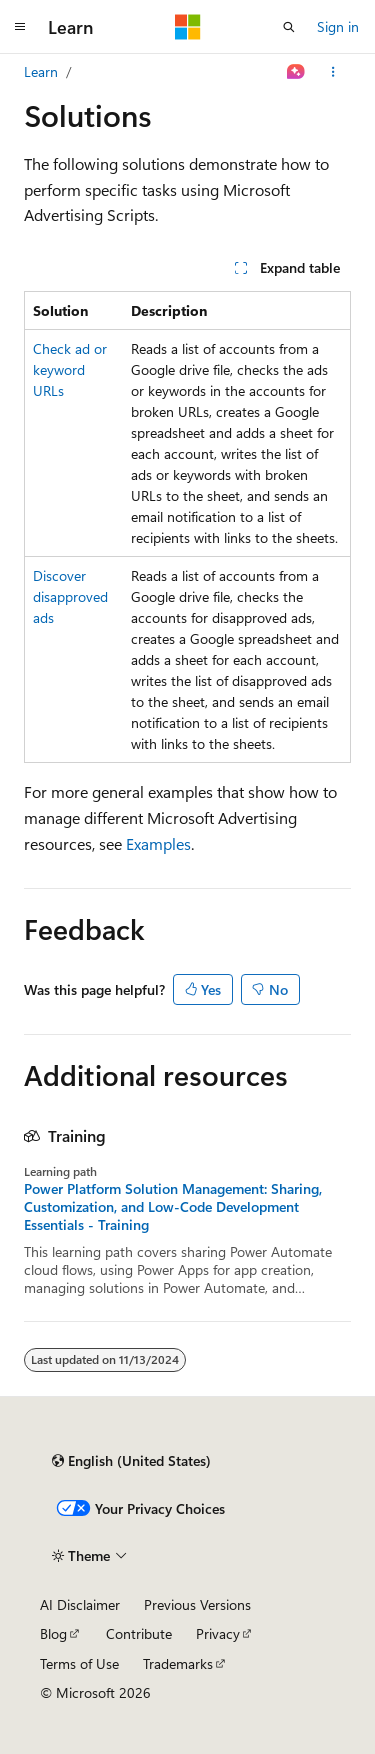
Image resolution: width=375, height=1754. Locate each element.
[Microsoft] (188, 27)
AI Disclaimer (80, 1604)
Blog (53, 1633)
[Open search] (289, 27)
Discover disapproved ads (70, 596)
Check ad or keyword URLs (70, 369)
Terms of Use (79, 1663)
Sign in (338, 26)
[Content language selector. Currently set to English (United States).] (131, 1461)
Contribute (139, 1633)
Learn (41, 71)
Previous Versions (197, 1604)
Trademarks (178, 1663)
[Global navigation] (20, 27)
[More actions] (333, 72)
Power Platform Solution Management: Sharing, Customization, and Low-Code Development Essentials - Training (173, 1207)
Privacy (218, 1633)
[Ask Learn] (296, 72)
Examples (158, 843)
